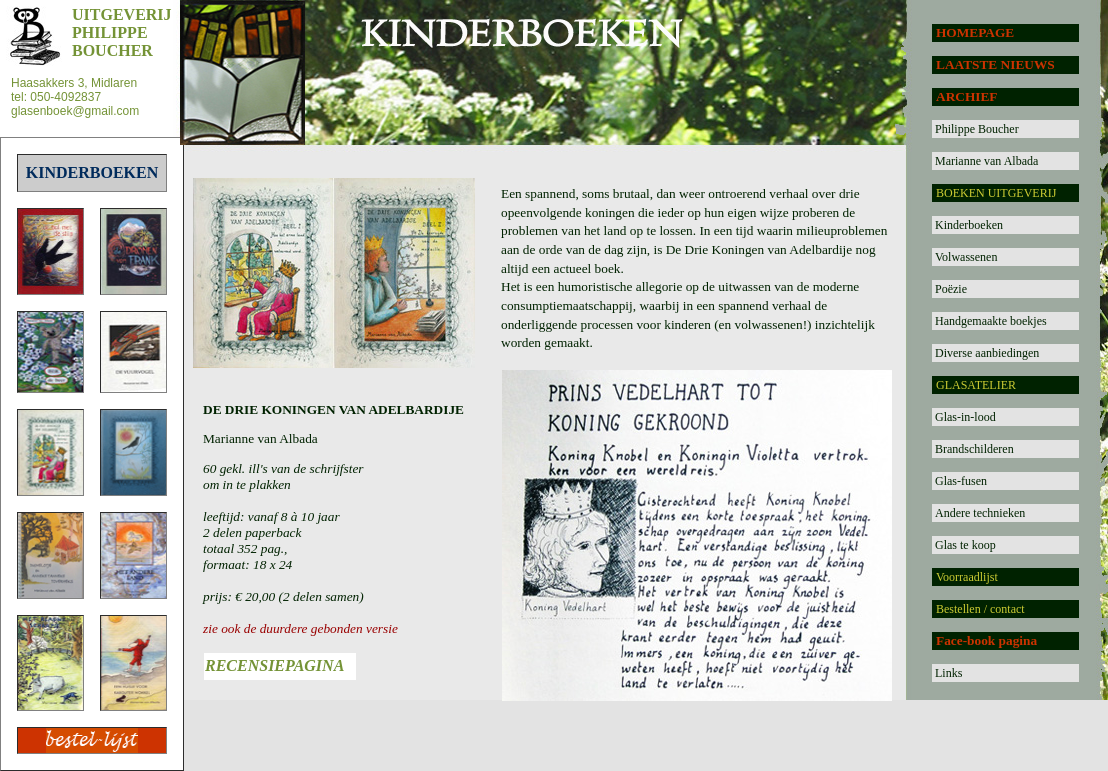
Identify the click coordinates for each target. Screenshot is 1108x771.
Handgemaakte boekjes (991, 321)
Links (948, 673)
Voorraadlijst (967, 577)
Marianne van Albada (986, 161)
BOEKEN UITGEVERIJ (996, 193)
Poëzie (951, 289)
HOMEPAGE (975, 32)
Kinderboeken (969, 225)
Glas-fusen (961, 481)
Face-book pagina (986, 640)
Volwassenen (966, 257)
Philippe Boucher (977, 129)
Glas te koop (965, 545)
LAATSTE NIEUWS (995, 64)
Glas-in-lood (965, 417)
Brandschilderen (974, 449)
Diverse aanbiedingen (987, 353)
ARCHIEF (966, 96)
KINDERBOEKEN (92, 172)
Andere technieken (980, 513)
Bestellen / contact (980, 609)
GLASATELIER (976, 385)
